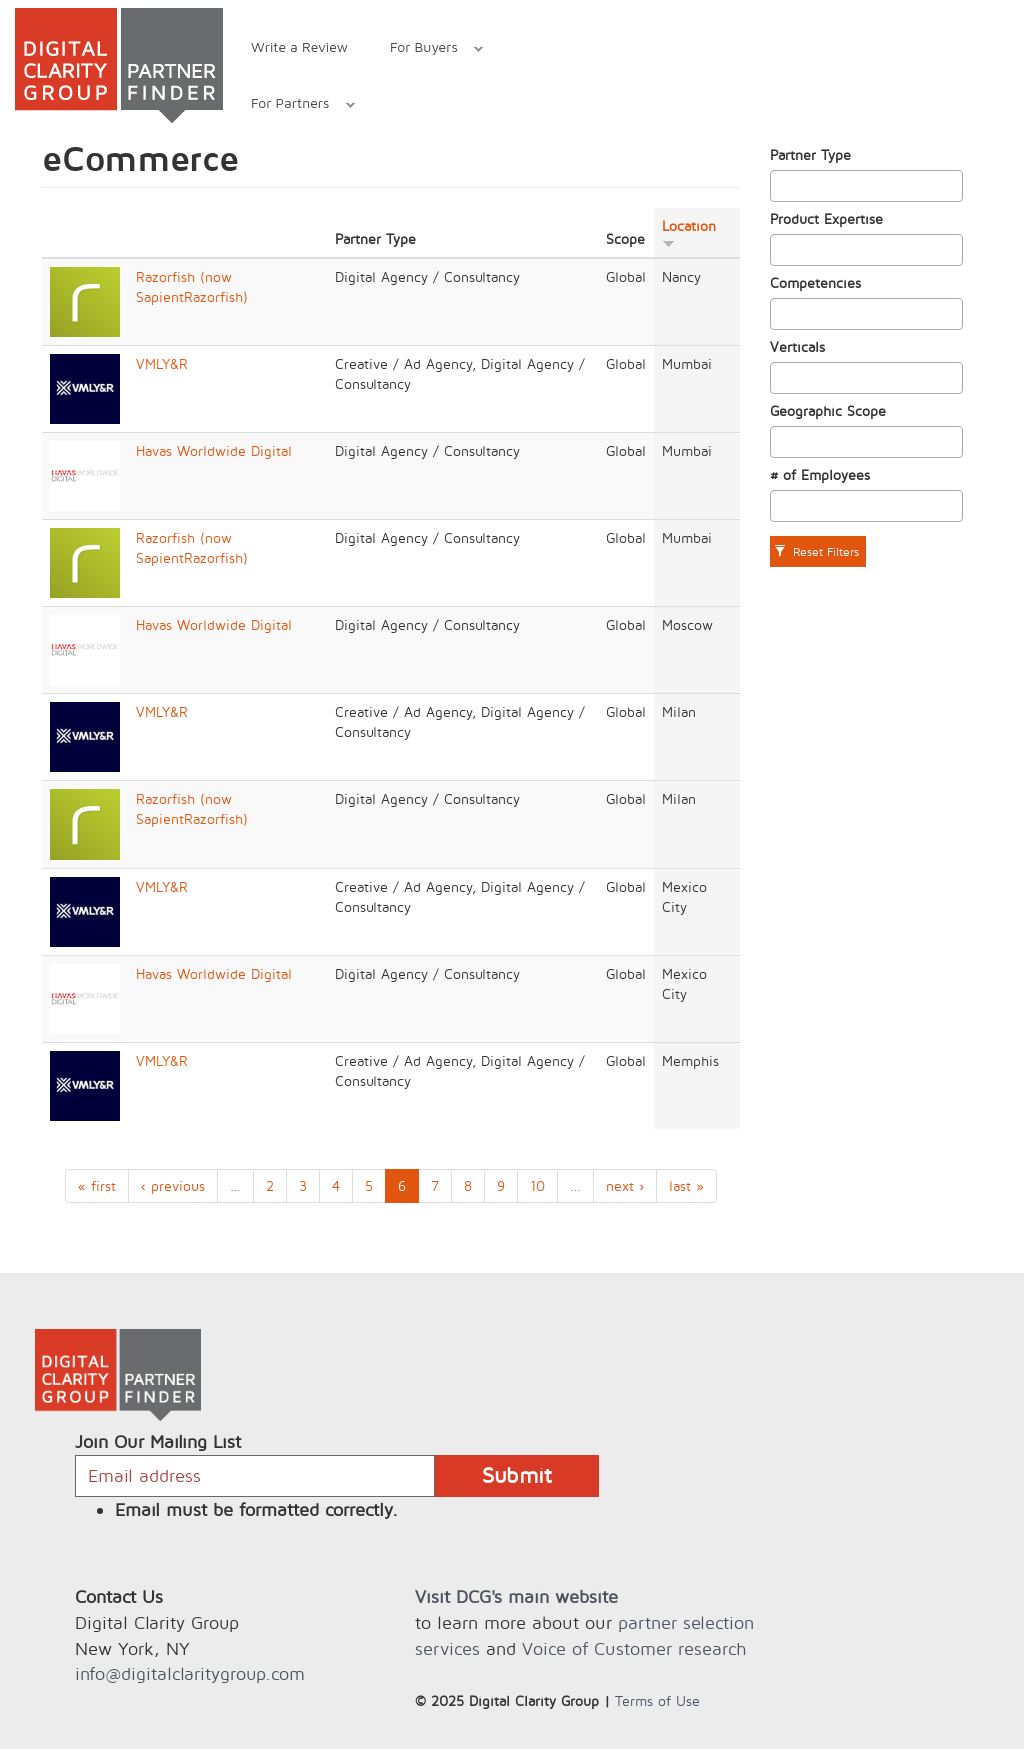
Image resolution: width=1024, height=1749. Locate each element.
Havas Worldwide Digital (214, 450)
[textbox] (781, 186)
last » (686, 1185)
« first (97, 1185)
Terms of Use (657, 1700)
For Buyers (426, 49)
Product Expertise (826, 218)
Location (689, 233)
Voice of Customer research (634, 1648)
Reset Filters (816, 551)
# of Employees (820, 474)
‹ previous (173, 1185)
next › (625, 1185)
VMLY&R (162, 363)
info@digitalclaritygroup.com (190, 1673)
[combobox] (867, 186)
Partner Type (810, 154)
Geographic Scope (828, 410)
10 (537, 1185)
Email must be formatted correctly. (256, 1509)
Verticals (797, 346)
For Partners (292, 105)
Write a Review (299, 46)
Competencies (815, 282)
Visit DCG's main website (516, 1596)
